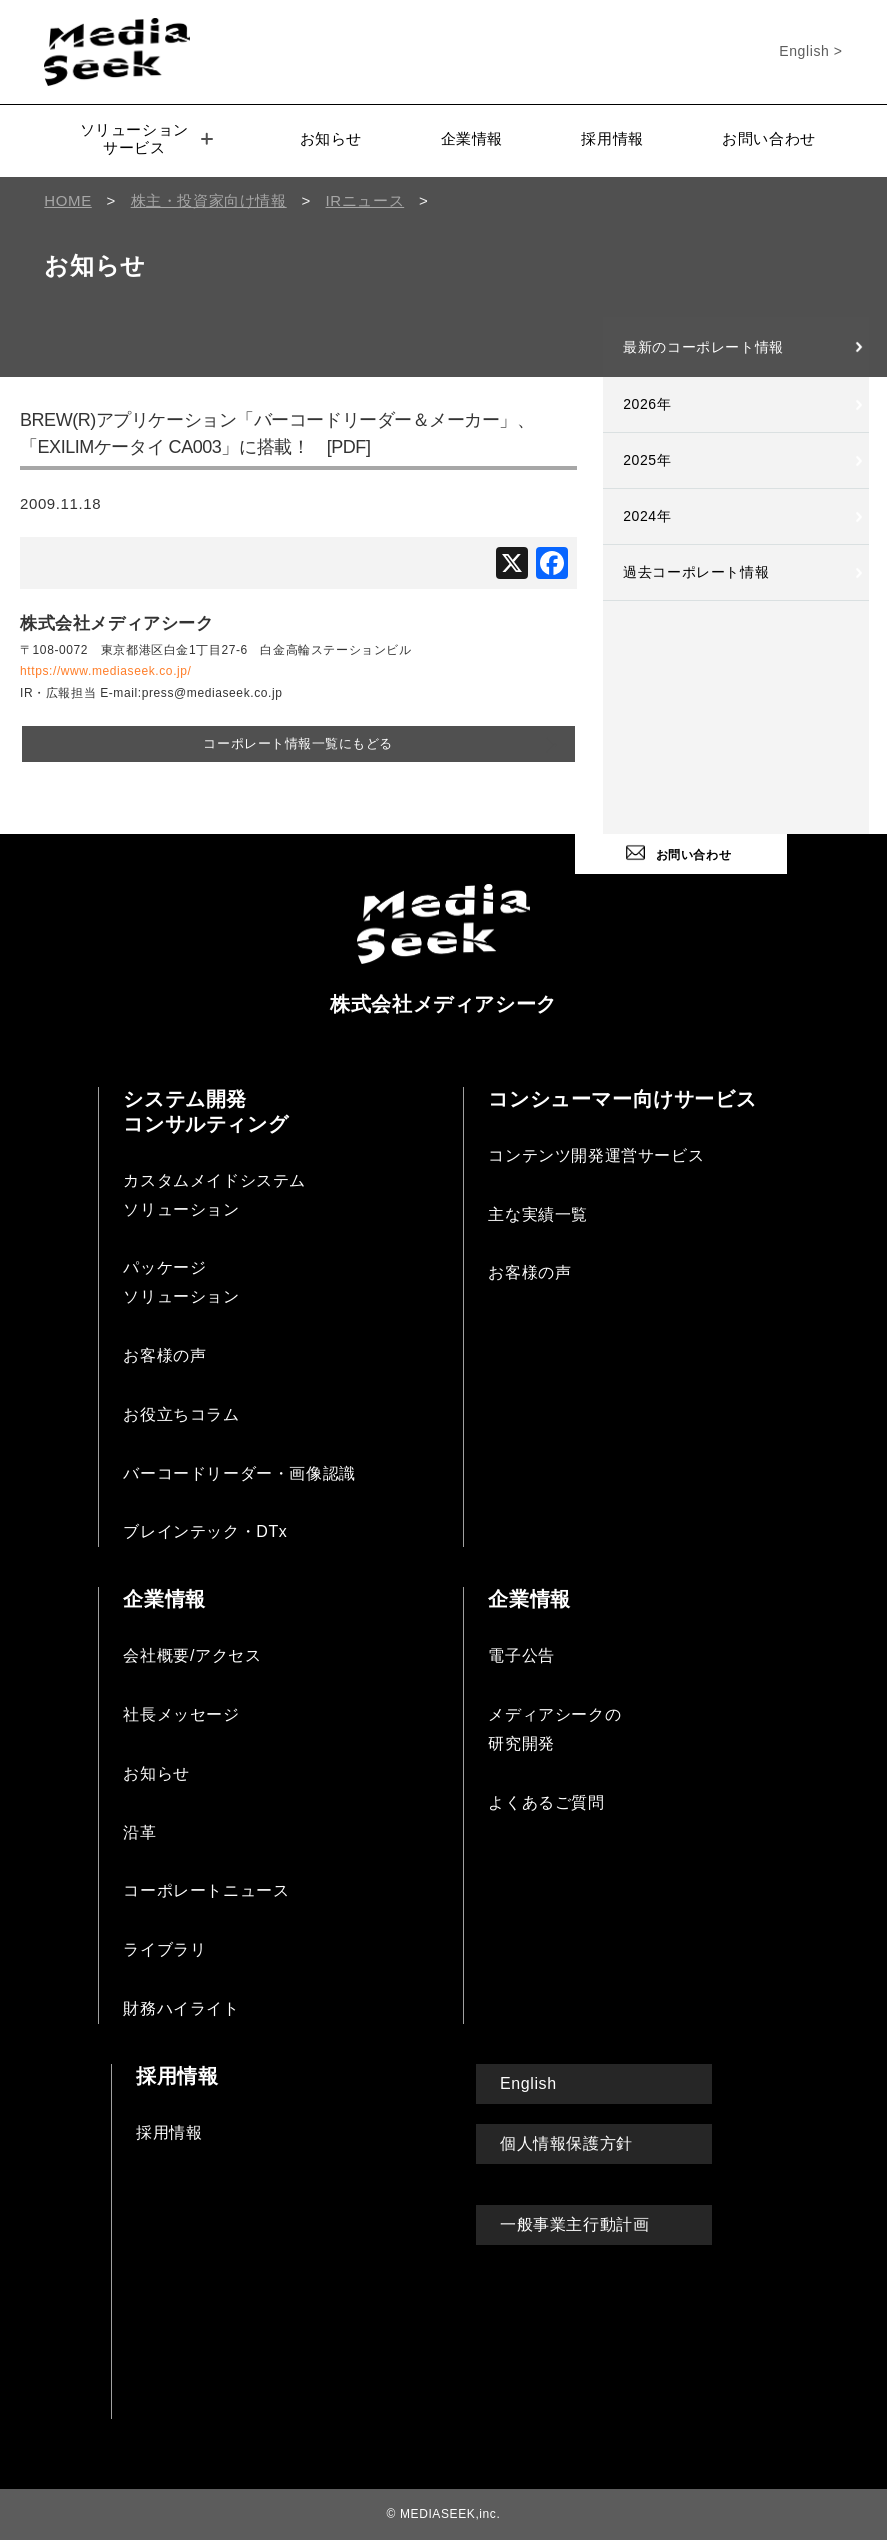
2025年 (647, 460)
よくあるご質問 (546, 1799)
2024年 (647, 516)
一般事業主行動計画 (574, 2222)
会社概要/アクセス (192, 1653)
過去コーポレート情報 (696, 572)
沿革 (139, 1829)
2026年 (647, 404)
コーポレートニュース (206, 1888)
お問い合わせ (769, 138)
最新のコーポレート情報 (703, 347)
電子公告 (521, 1653)
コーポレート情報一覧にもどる (298, 742)
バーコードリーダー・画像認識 (239, 1470)
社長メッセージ (181, 1712)
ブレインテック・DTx (205, 1529)
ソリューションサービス (146, 138)
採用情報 (612, 138)
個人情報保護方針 (566, 2140)
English (528, 2080)
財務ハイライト (181, 2006)
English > (810, 51)
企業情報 (472, 138)
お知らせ (331, 138)
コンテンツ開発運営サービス (596, 1152)
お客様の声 (164, 1353)
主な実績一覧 (538, 1211)
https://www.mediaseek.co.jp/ (106, 671)
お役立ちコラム (181, 1411)
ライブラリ (164, 1947)
